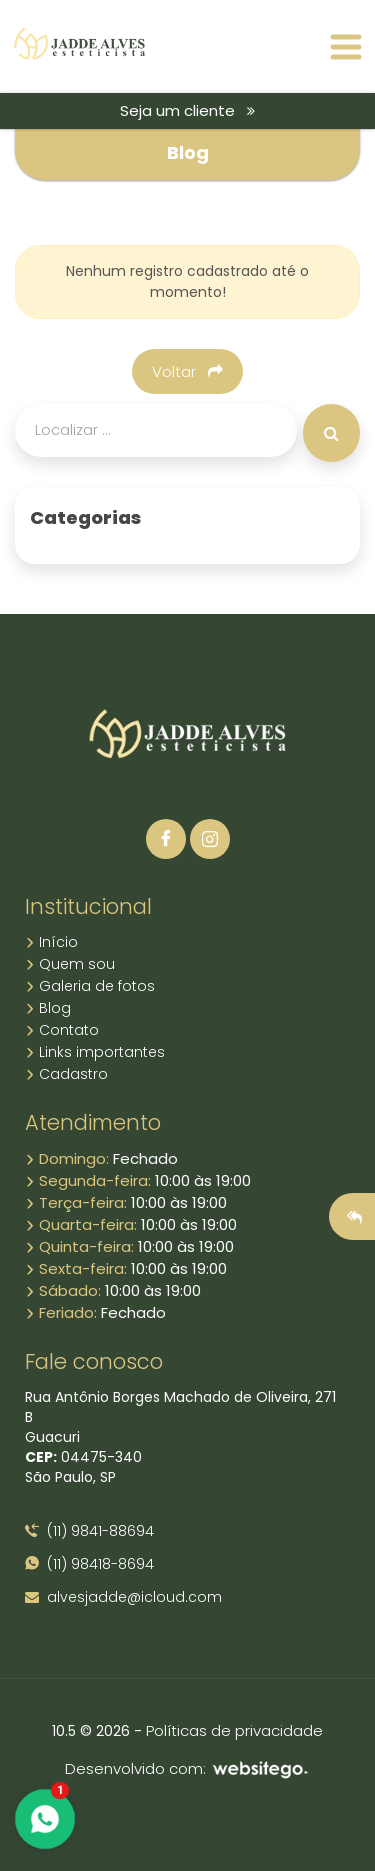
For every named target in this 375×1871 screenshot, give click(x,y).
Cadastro (66, 1074)
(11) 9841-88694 (89, 1531)
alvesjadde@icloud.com (123, 1597)
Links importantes (95, 1052)
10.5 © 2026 (91, 1731)
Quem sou (70, 964)
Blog (48, 1008)
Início (51, 942)
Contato (62, 1030)
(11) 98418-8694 (89, 1564)
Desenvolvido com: (187, 1768)
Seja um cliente (187, 110)
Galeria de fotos (90, 986)
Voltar (187, 371)
